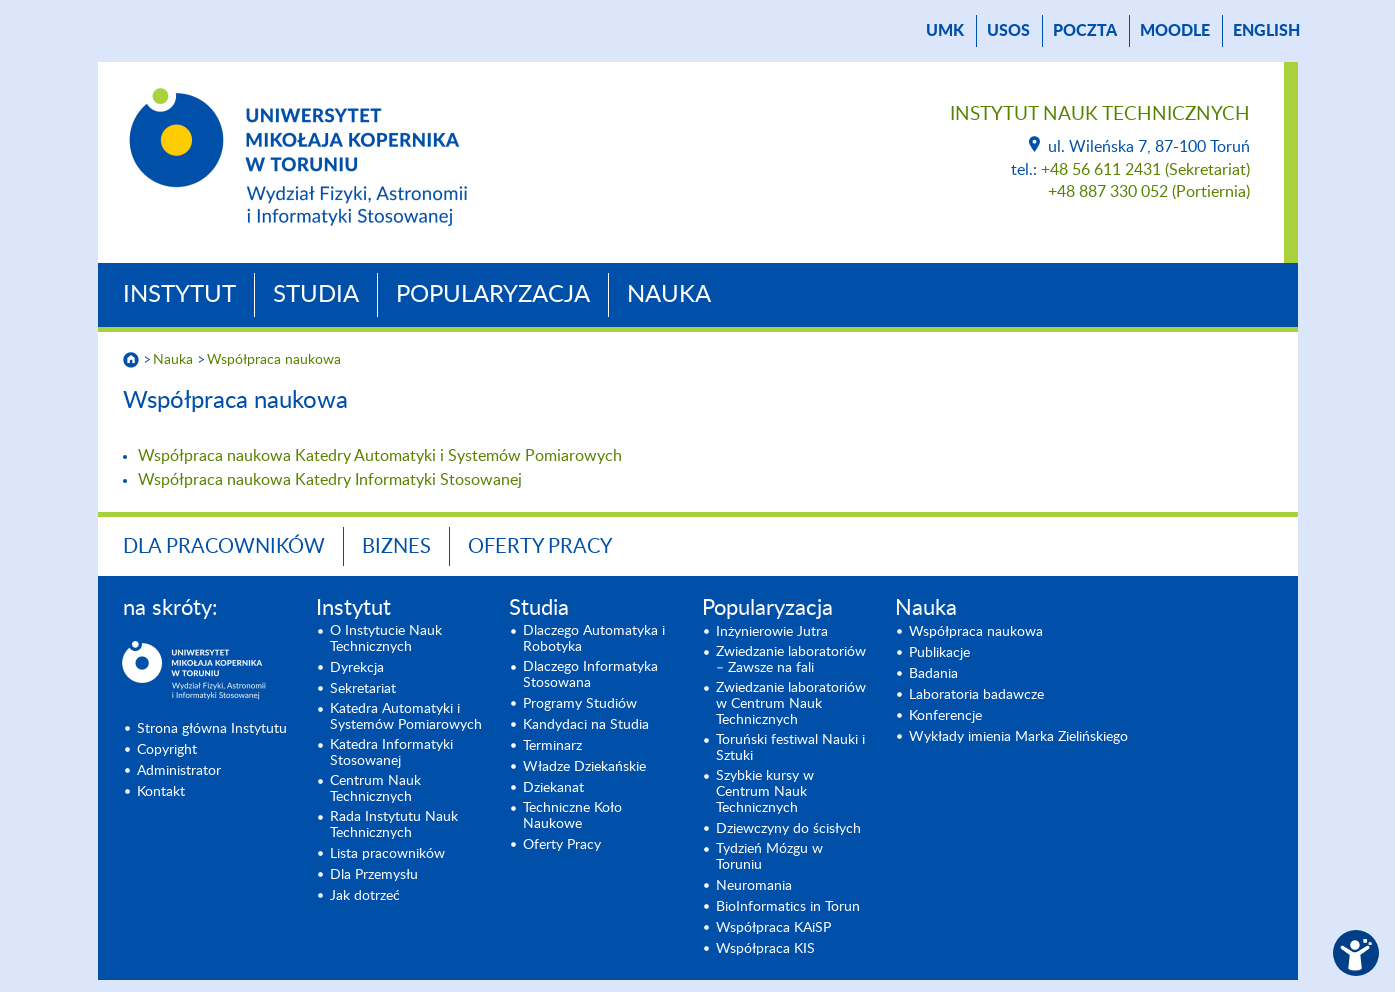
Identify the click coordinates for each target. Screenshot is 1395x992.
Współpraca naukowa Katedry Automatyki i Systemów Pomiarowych (380, 456)
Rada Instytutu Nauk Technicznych (394, 825)
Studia (316, 295)
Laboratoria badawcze (976, 695)
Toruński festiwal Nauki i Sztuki (790, 748)
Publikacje (939, 653)
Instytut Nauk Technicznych (1100, 114)
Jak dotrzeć (365, 896)
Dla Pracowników (224, 547)
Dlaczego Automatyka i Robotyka (594, 639)
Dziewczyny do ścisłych (788, 829)
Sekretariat (363, 689)
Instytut (179, 295)
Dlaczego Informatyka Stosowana (590, 675)
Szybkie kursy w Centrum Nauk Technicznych (765, 792)
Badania (933, 674)
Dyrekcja (357, 668)
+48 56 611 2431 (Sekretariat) (1145, 170)
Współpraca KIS (765, 949)
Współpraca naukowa (274, 360)
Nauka (669, 295)
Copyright (167, 750)
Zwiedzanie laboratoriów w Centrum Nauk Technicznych (791, 704)
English (1266, 31)
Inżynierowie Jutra (772, 632)
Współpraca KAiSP (773, 928)
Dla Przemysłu (374, 875)
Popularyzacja (493, 295)
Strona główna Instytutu (212, 729)
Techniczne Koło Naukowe (572, 816)
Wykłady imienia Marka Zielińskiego (1018, 737)
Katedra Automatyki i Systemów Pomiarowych (406, 717)
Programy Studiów (580, 704)
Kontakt (161, 792)
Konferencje (945, 716)
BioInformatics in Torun (788, 907)
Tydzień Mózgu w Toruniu (769, 857)
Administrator (179, 771)
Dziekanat (553, 788)
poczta (1085, 31)
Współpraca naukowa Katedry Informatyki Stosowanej (330, 480)
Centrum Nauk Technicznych (375, 789)
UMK (945, 31)
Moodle (1175, 31)
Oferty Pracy (540, 547)
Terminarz (552, 746)
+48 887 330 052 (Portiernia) (1149, 192)
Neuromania (754, 886)
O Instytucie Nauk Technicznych (386, 639)
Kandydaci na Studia (586, 725)
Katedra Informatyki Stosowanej (391, 753)
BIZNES (396, 547)
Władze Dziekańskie (584, 767)
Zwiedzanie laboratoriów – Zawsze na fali (791, 660)
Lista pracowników (387, 854)
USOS (1008, 31)
